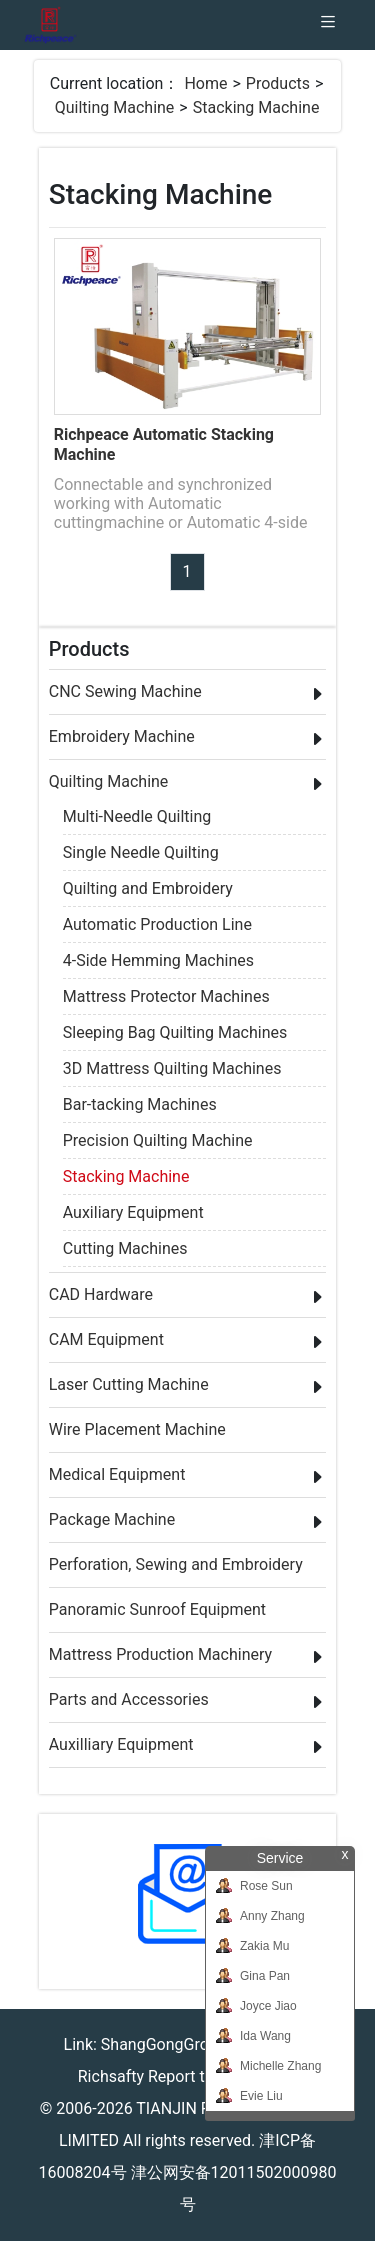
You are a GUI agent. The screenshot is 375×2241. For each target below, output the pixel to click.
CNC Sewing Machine (125, 691)
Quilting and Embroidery (148, 888)
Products (278, 83)
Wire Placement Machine (137, 1429)
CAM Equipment (106, 1339)
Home (205, 83)
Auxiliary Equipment (133, 1212)
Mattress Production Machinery (160, 1654)
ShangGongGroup (164, 2044)
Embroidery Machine (122, 736)
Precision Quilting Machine (158, 1140)
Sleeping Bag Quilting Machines (175, 1032)
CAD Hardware (101, 1294)
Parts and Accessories (129, 1699)
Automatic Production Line (157, 924)
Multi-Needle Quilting (137, 816)
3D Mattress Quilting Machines (172, 1068)
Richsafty (111, 2076)
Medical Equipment (117, 1474)
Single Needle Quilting (141, 852)
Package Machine (112, 1519)
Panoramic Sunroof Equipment (157, 1609)
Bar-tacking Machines (140, 1104)
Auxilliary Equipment (121, 1744)
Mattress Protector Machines (166, 996)
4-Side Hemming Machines (158, 960)
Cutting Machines (125, 1248)
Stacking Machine (256, 107)
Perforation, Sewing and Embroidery (176, 1564)
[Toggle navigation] (328, 25)
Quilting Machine (115, 107)
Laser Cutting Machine (129, 1384)
